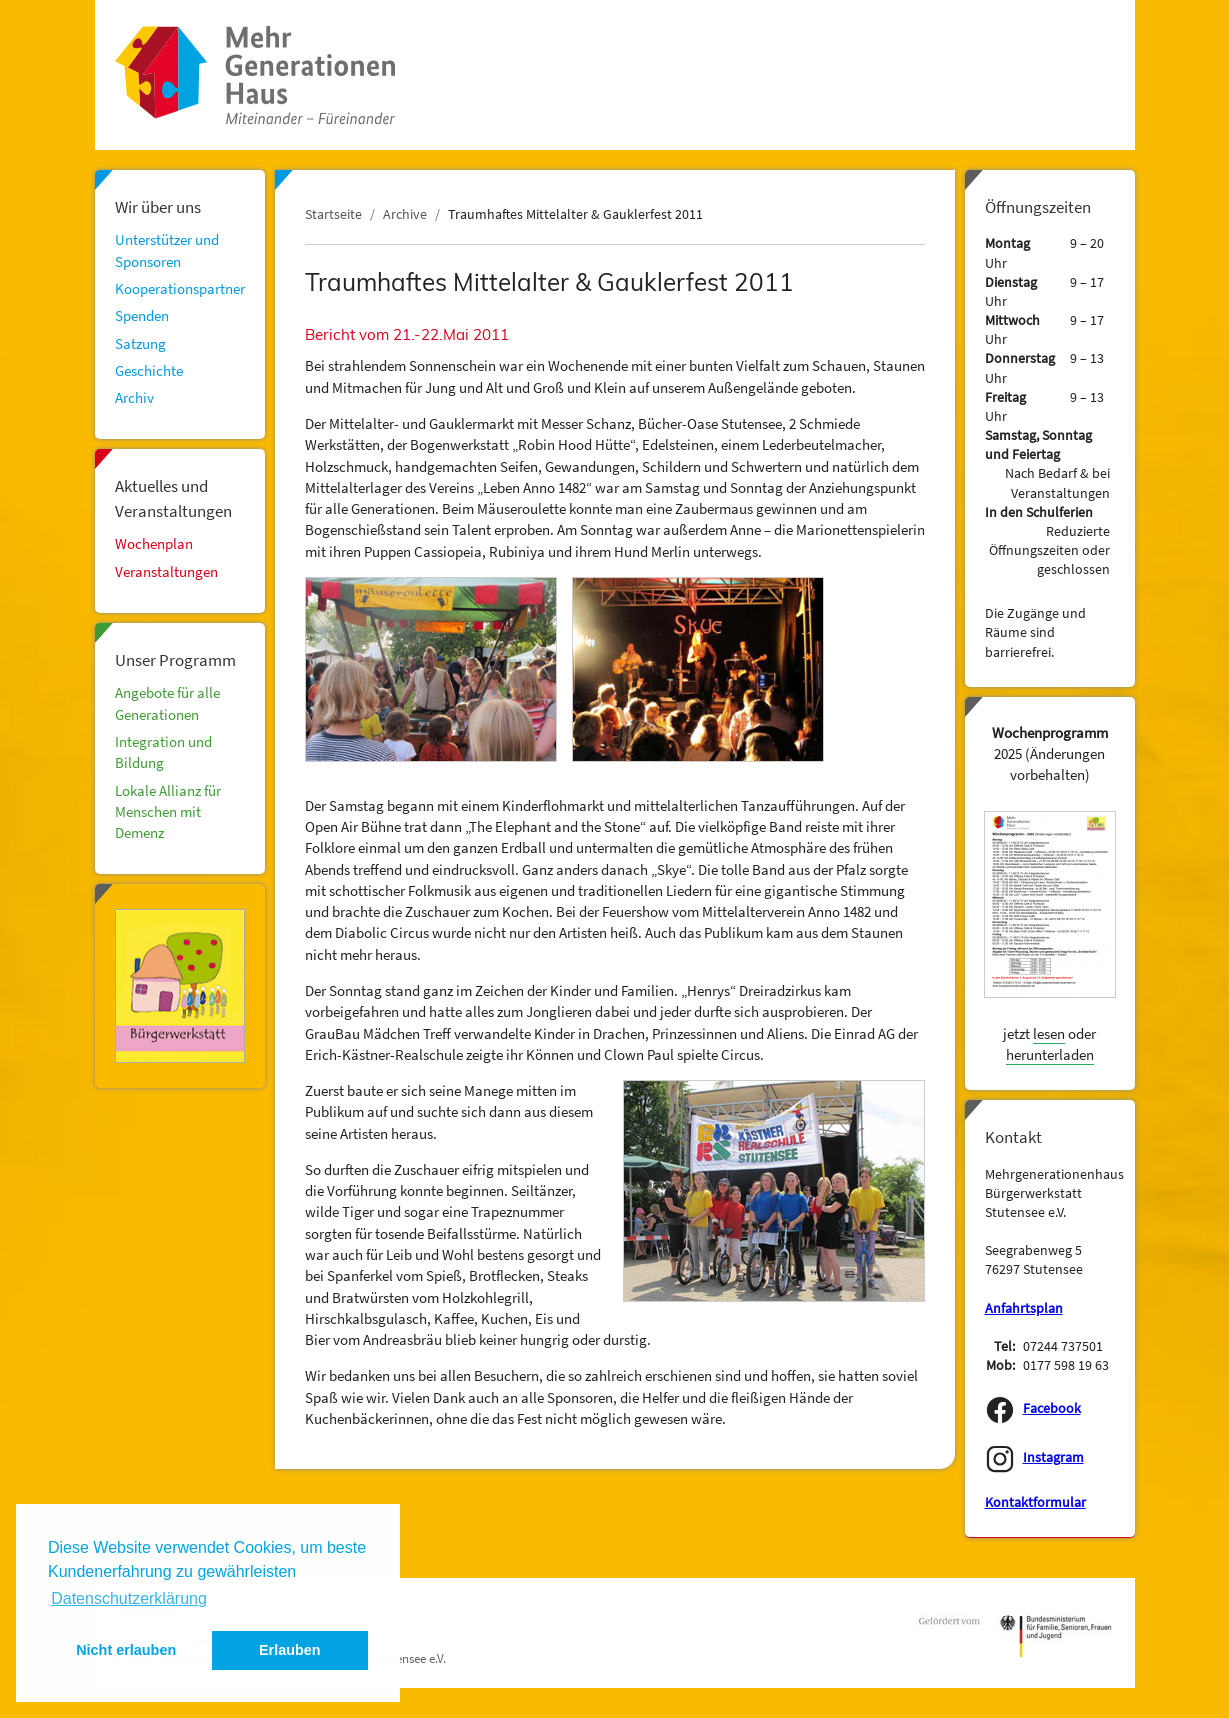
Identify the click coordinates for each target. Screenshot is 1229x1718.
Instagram (1053, 1457)
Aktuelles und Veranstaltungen (173, 498)
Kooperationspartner (180, 288)
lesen (1049, 1033)
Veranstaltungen (166, 571)
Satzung (140, 343)
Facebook (1052, 1408)
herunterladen (1050, 1054)
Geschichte (149, 370)
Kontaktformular (1035, 1502)
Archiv (134, 397)
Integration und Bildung (163, 752)
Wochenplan (154, 543)
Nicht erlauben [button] (126, 1650)
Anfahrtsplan (1024, 1308)
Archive (405, 214)
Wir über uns (158, 207)
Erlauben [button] (290, 1650)
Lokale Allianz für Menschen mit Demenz (168, 812)
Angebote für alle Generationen (167, 703)
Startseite (333, 214)
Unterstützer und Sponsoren (167, 250)
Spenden (142, 315)
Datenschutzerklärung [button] (129, 1598)
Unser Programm (175, 660)
